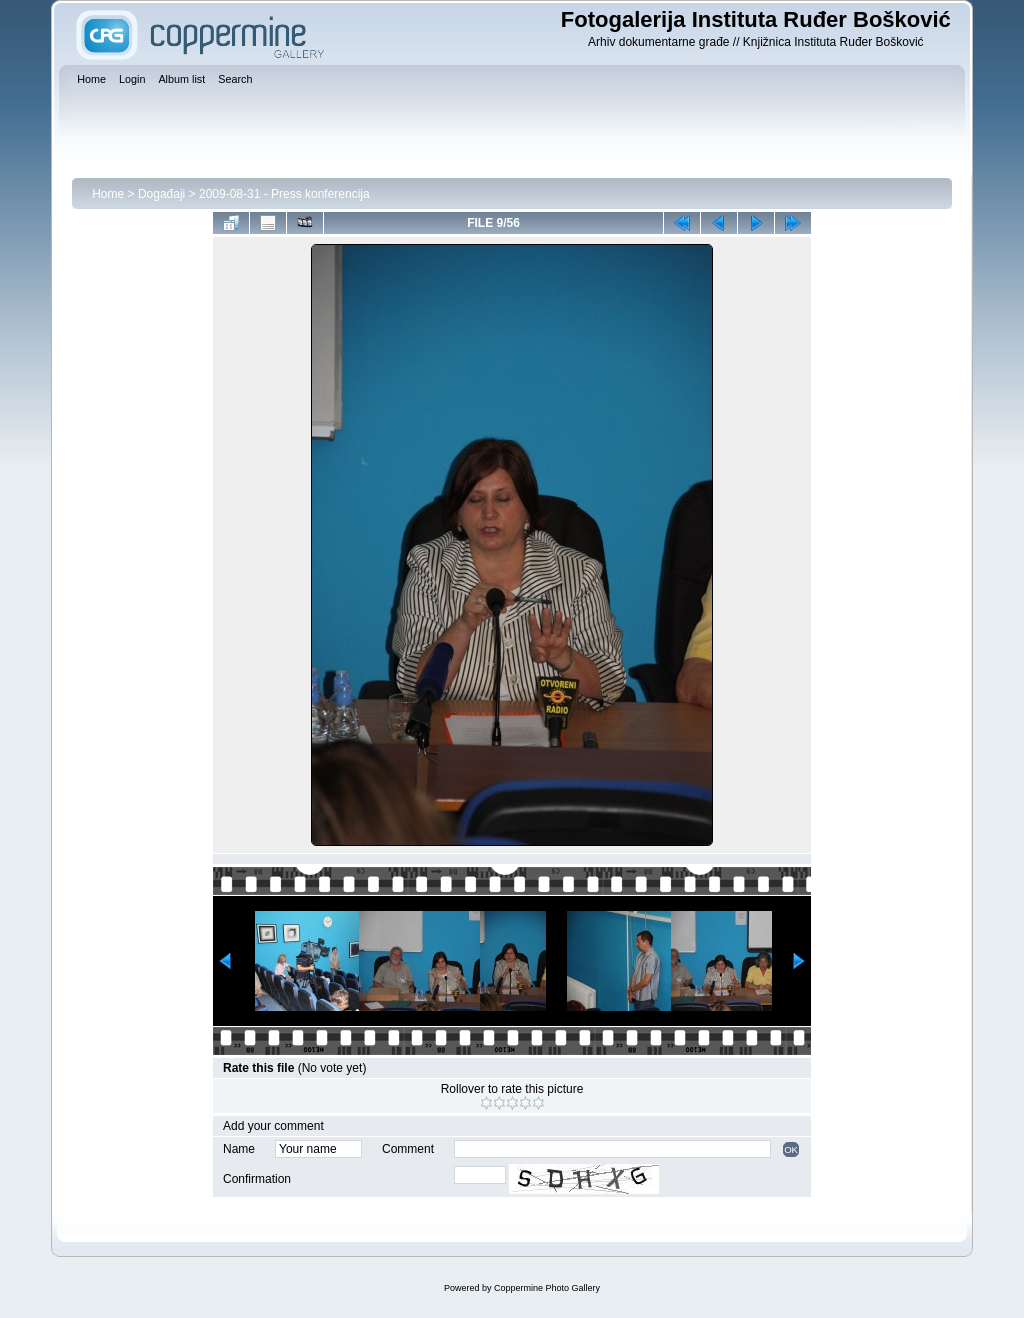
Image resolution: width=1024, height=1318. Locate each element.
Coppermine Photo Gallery (547, 1288)
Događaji (161, 194)
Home (108, 194)
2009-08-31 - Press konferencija (284, 194)
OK (791, 1149)
